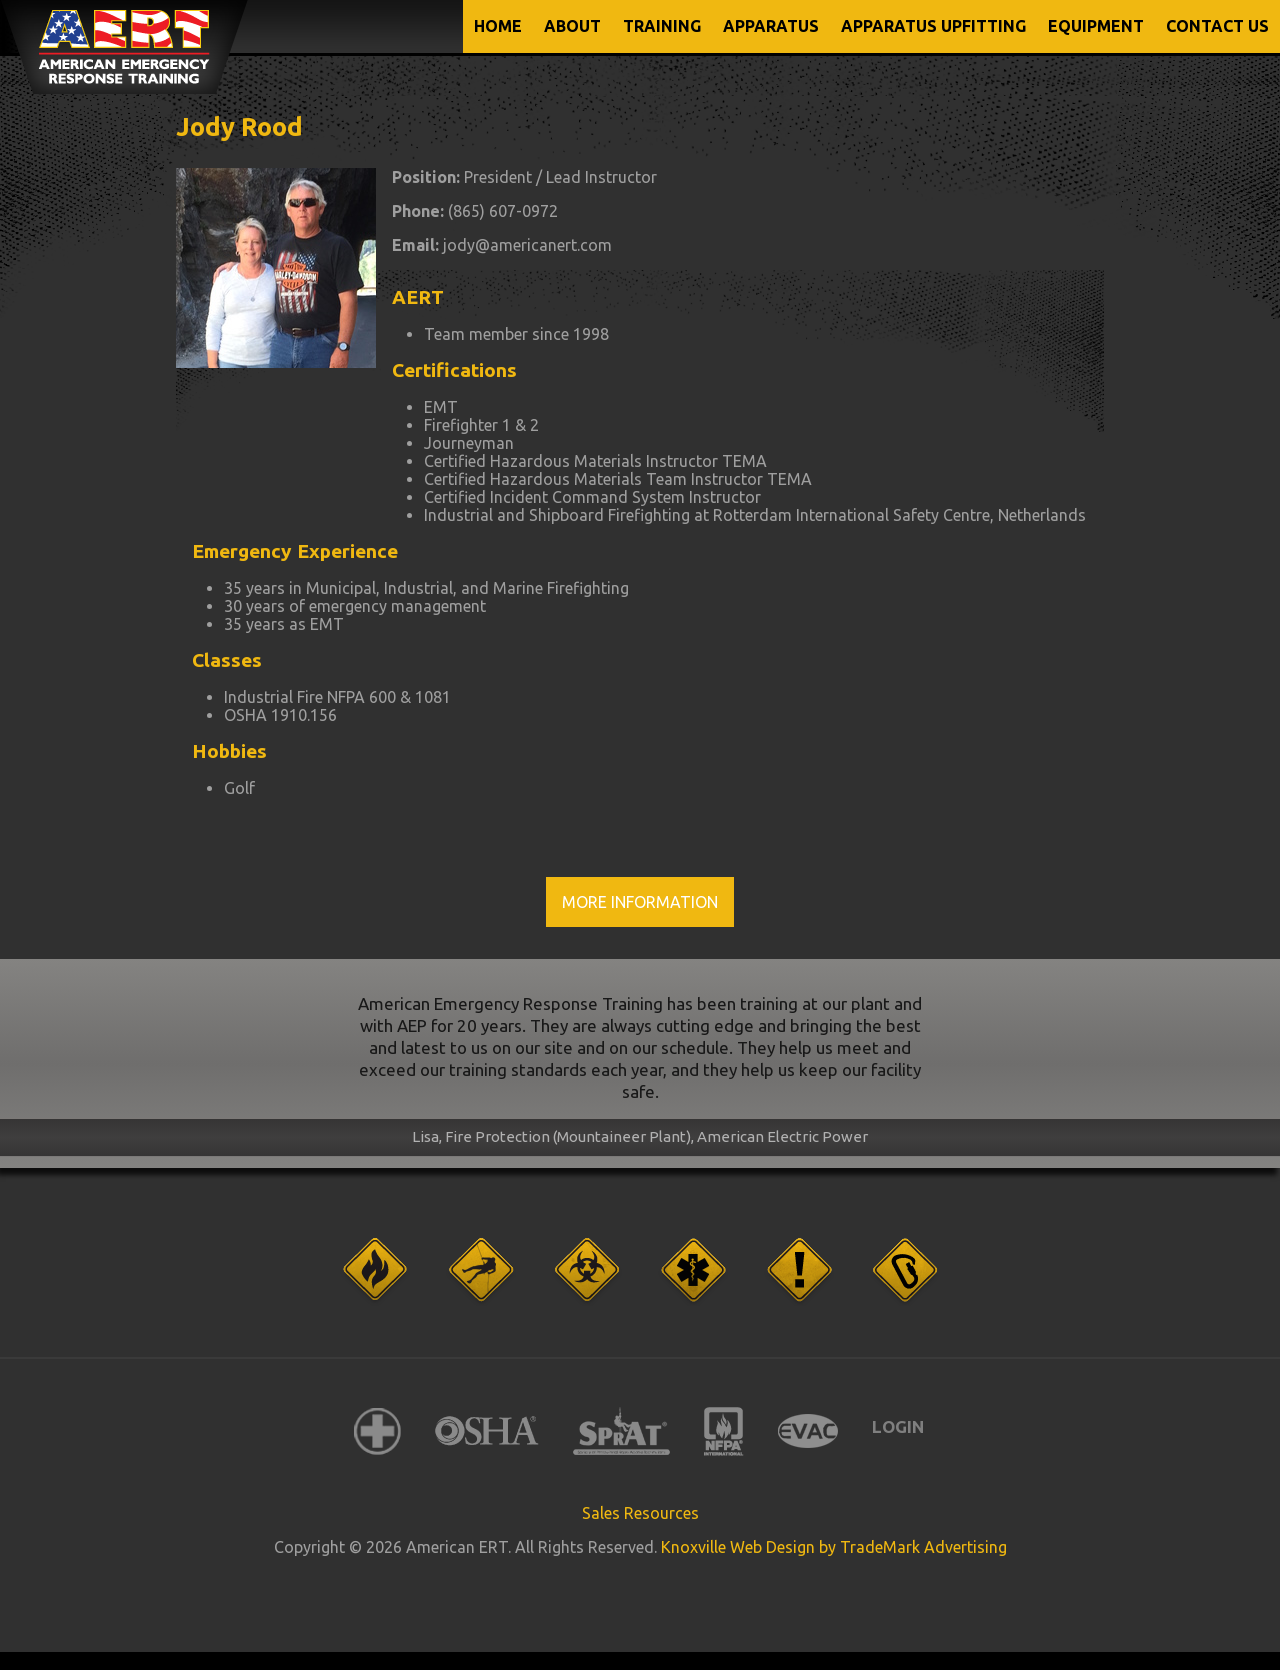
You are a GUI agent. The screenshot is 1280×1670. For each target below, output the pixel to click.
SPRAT (621, 1431)
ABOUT (572, 26)
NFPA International (724, 1431)
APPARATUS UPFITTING (933, 26)
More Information (640, 902)
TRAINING (662, 26)
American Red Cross (377, 1431)
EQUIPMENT (1096, 26)
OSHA (487, 1431)
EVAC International (808, 1431)
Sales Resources (640, 1513)
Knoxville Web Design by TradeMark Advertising (834, 1547)
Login (898, 1426)
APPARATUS (771, 26)
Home (498, 26)
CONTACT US (1217, 26)
